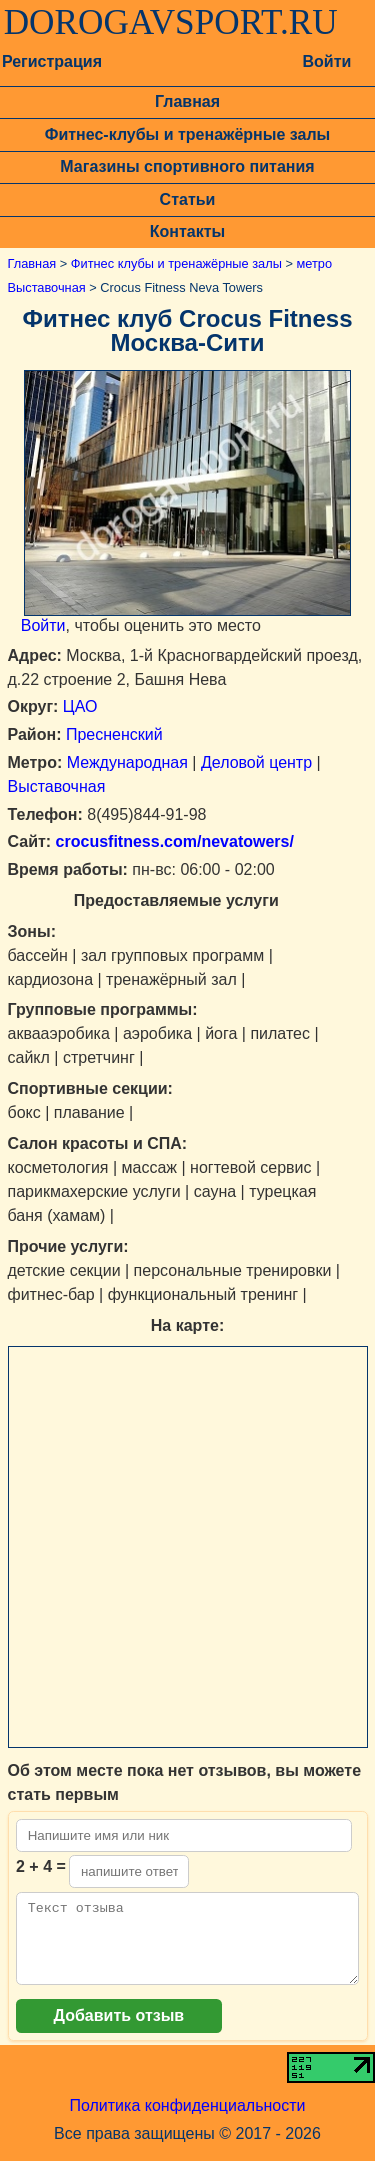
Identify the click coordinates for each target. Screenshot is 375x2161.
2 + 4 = (41, 1866)
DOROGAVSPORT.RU (171, 23)
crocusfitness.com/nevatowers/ (172, 841)
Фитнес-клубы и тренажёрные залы (187, 134)
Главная (187, 101)
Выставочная (57, 786)
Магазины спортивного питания (187, 166)
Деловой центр (256, 762)
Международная (127, 762)
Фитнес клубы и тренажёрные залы (176, 263)
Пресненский (114, 734)
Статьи (188, 199)
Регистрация (52, 61)
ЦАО (80, 706)
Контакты (187, 231)
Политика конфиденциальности (187, 2120)
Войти (326, 61)
